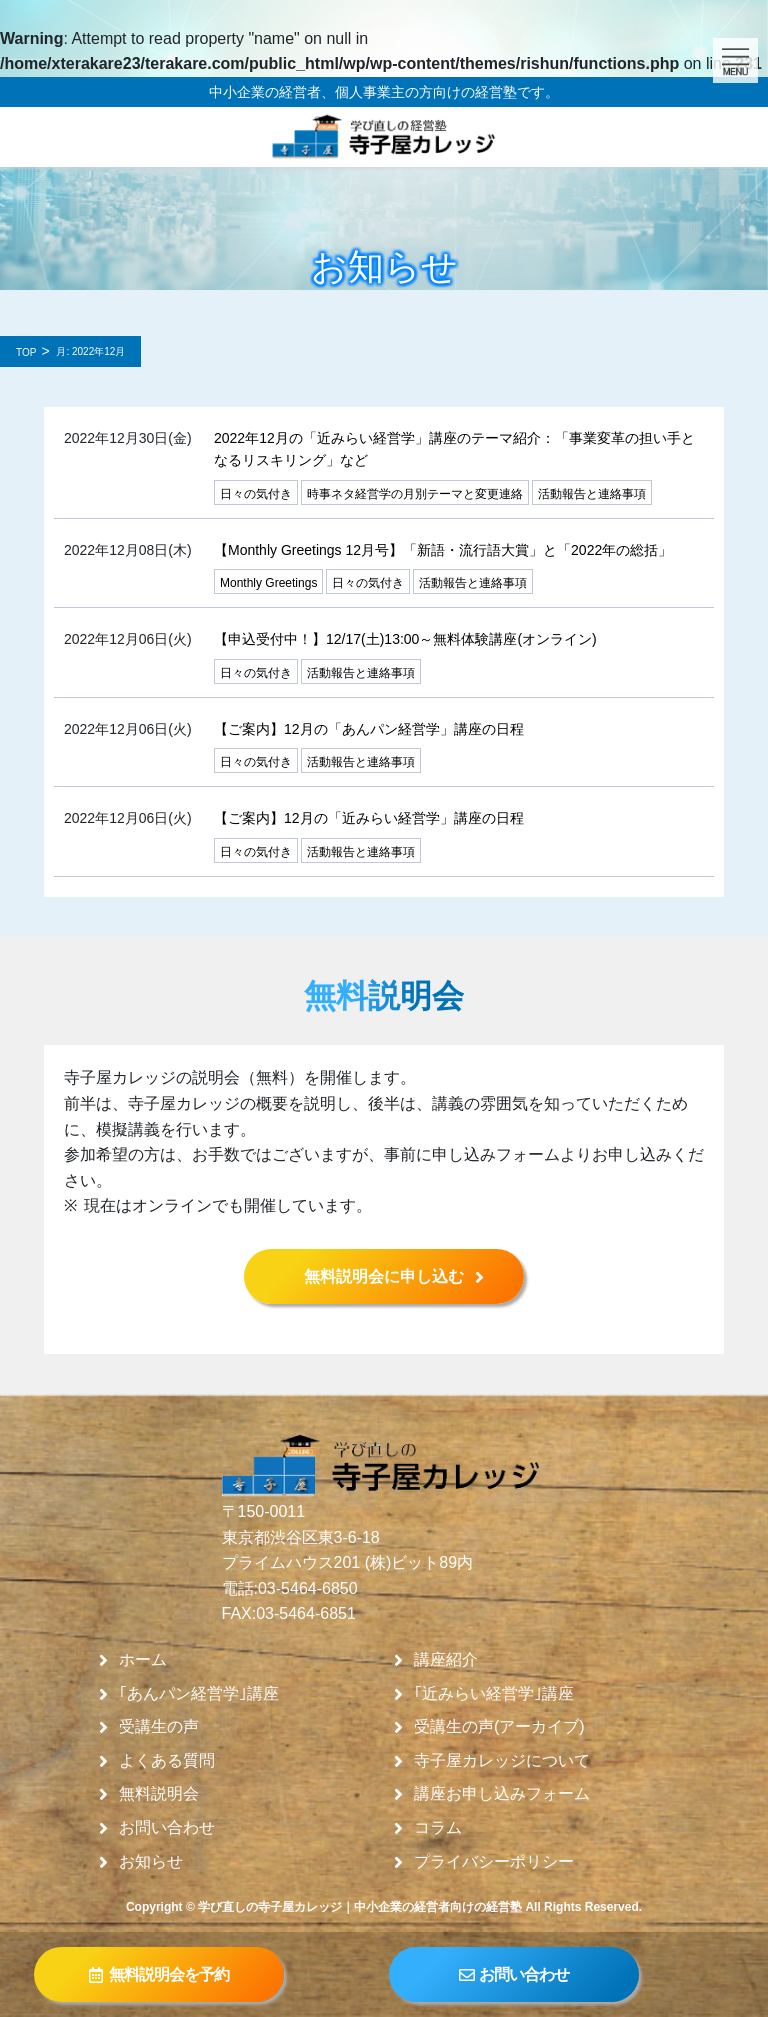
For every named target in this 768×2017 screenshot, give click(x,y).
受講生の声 (159, 1727)
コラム (438, 1828)
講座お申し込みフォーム (502, 1794)
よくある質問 (167, 1761)
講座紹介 (446, 1660)
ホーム (143, 1660)
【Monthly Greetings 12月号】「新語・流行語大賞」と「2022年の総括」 (443, 550)
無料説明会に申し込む (384, 1276)
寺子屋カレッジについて (502, 1761)
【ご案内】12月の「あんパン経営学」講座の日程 (369, 729)
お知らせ (151, 1862)
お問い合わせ (167, 1828)
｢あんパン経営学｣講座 (199, 1694)
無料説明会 (159, 1794)
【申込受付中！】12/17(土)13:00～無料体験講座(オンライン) (405, 639)
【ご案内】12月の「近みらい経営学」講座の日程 (369, 818)
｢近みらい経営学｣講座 (494, 1694)
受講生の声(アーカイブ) (499, 1727)
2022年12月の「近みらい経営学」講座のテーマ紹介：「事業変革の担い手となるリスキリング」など (454, 449)
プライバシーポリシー (494, 1862)
